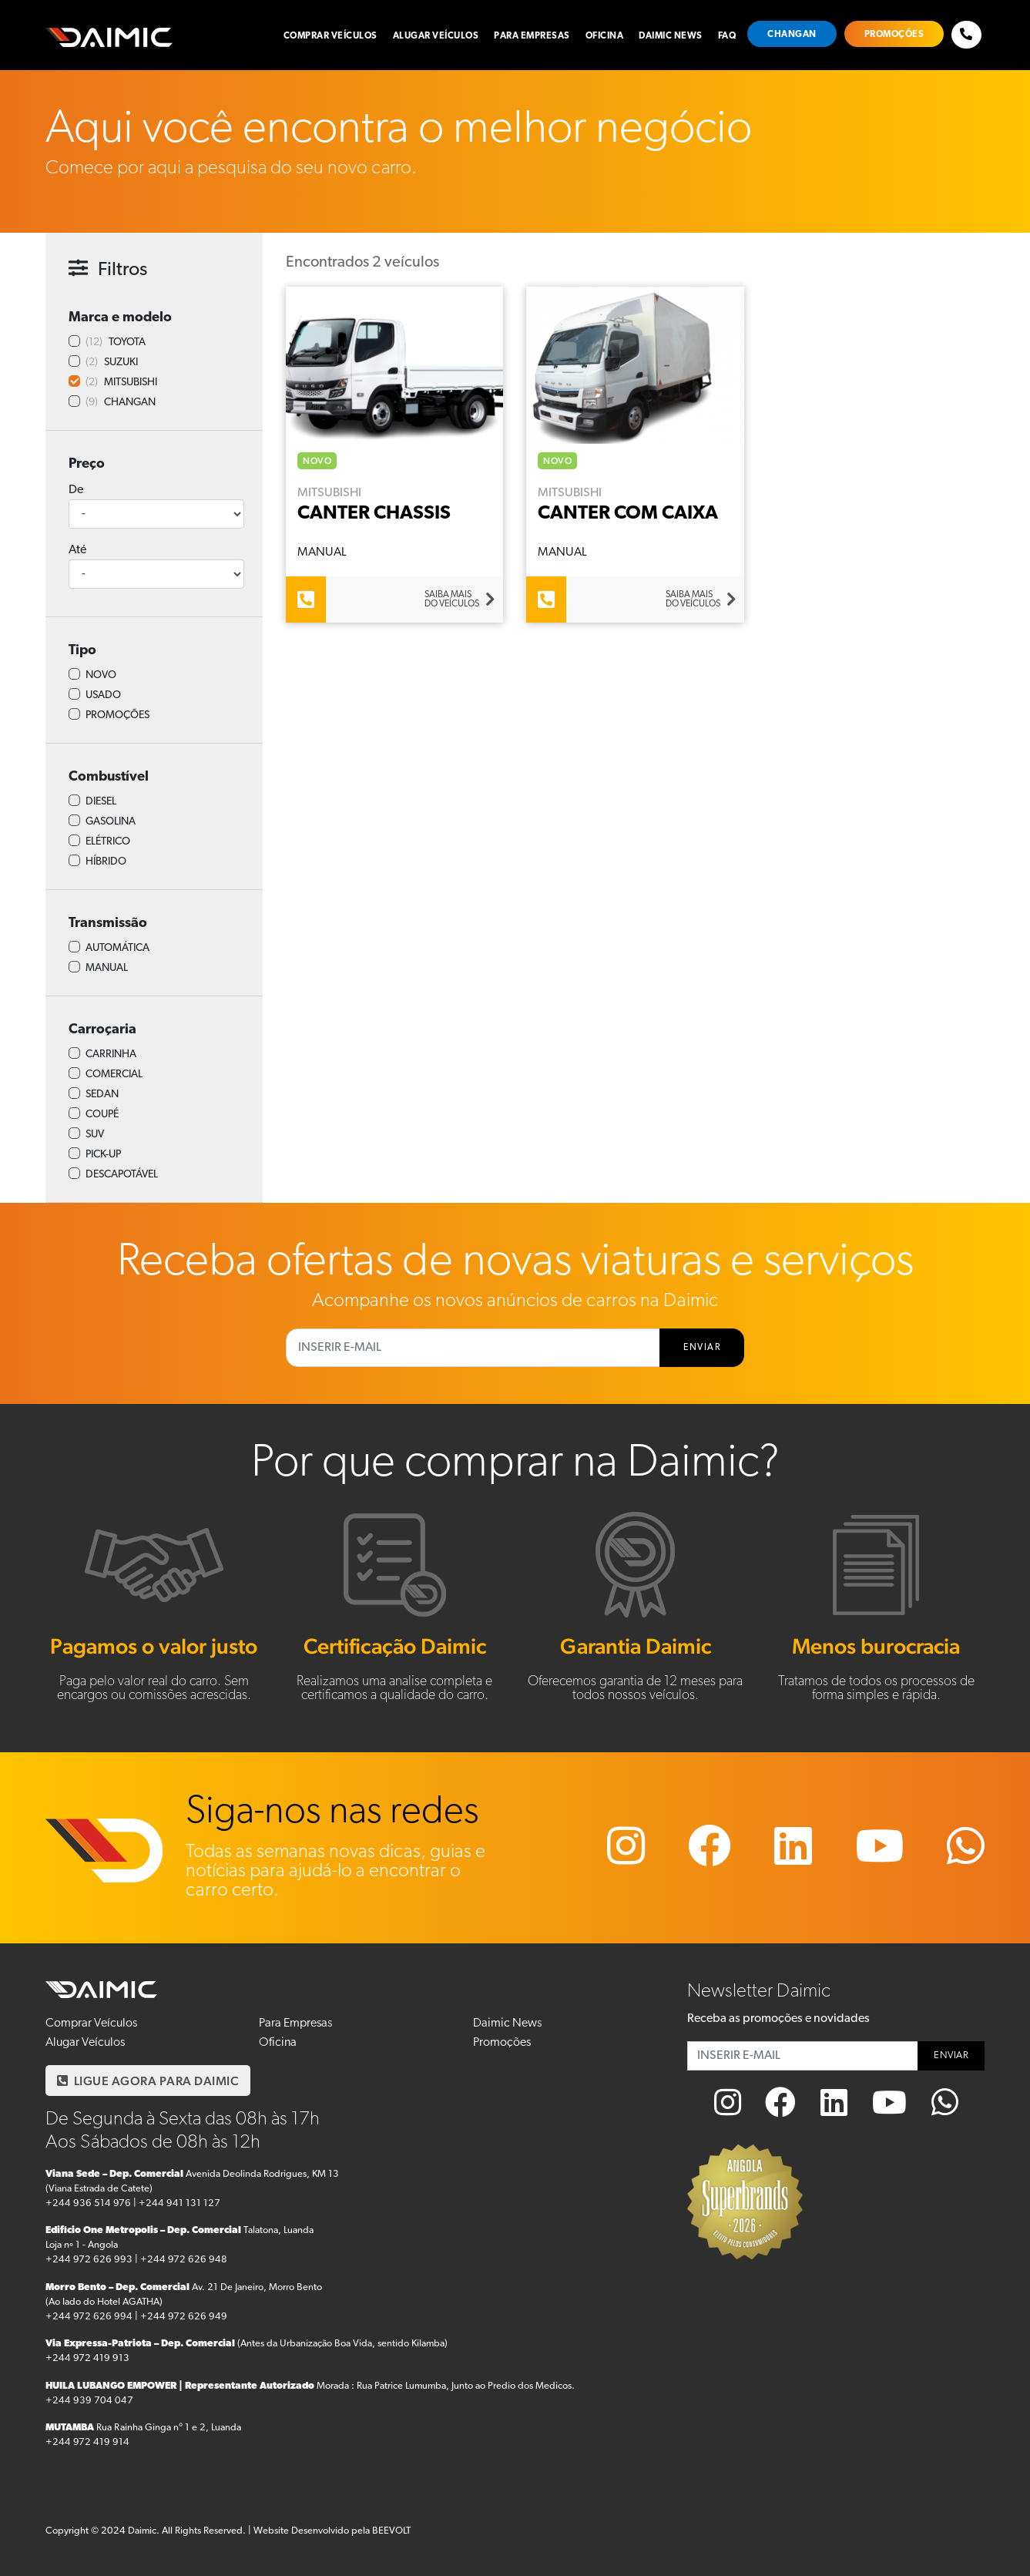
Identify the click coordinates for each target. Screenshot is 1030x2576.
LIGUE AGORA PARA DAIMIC (148, 2081)
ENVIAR (701, 1347)
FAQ (727, 36)
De (76, 490)
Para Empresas (532, 36)
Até (77, 550)
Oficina (604, 36)
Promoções (894, 34)
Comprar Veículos (330, 36)
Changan (792, 34)
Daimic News (671, 36)
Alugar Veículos (436, 36)
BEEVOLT (391, 2531)
